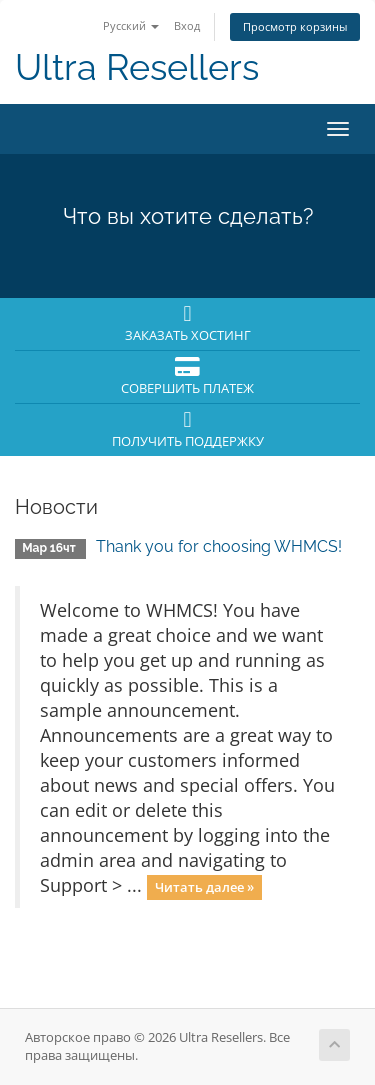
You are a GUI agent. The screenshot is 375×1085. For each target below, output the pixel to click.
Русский (131, 25)
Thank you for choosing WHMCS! (219, 546)
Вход (187, 25)
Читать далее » (204, 887)
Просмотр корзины (295, 26)
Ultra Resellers (137, 67)
